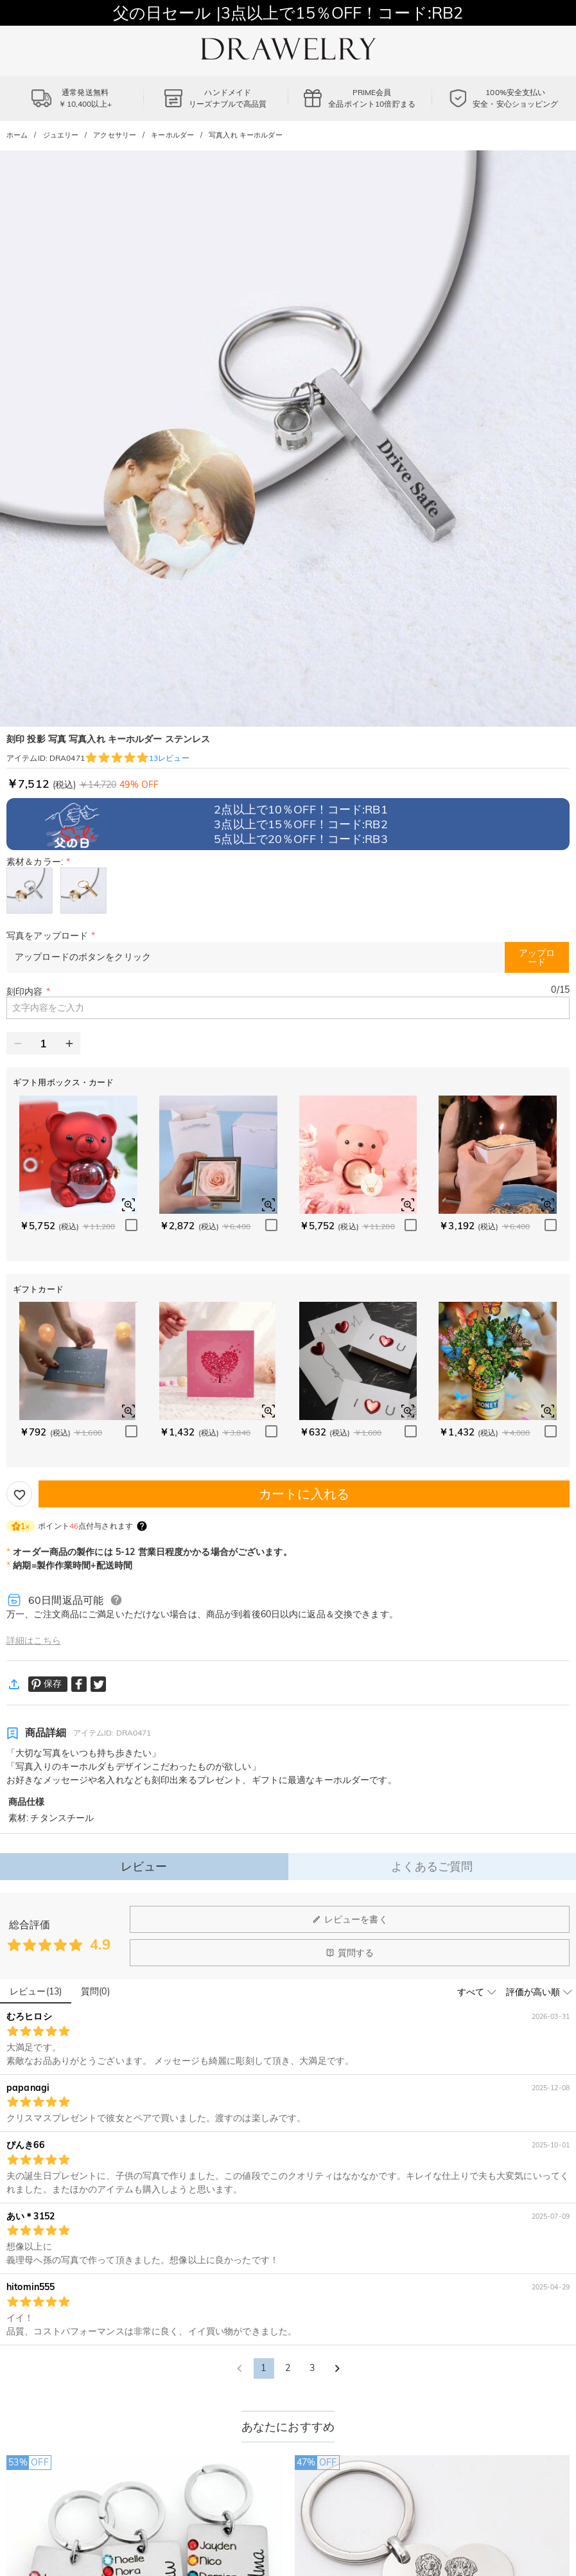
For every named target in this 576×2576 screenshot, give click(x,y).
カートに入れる (304, 1494)
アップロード (537, 957)
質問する (350, 1953)
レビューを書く (350, 1919)
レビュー (144, 1866)
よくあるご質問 (432, 1866)
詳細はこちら (33, 1640)
